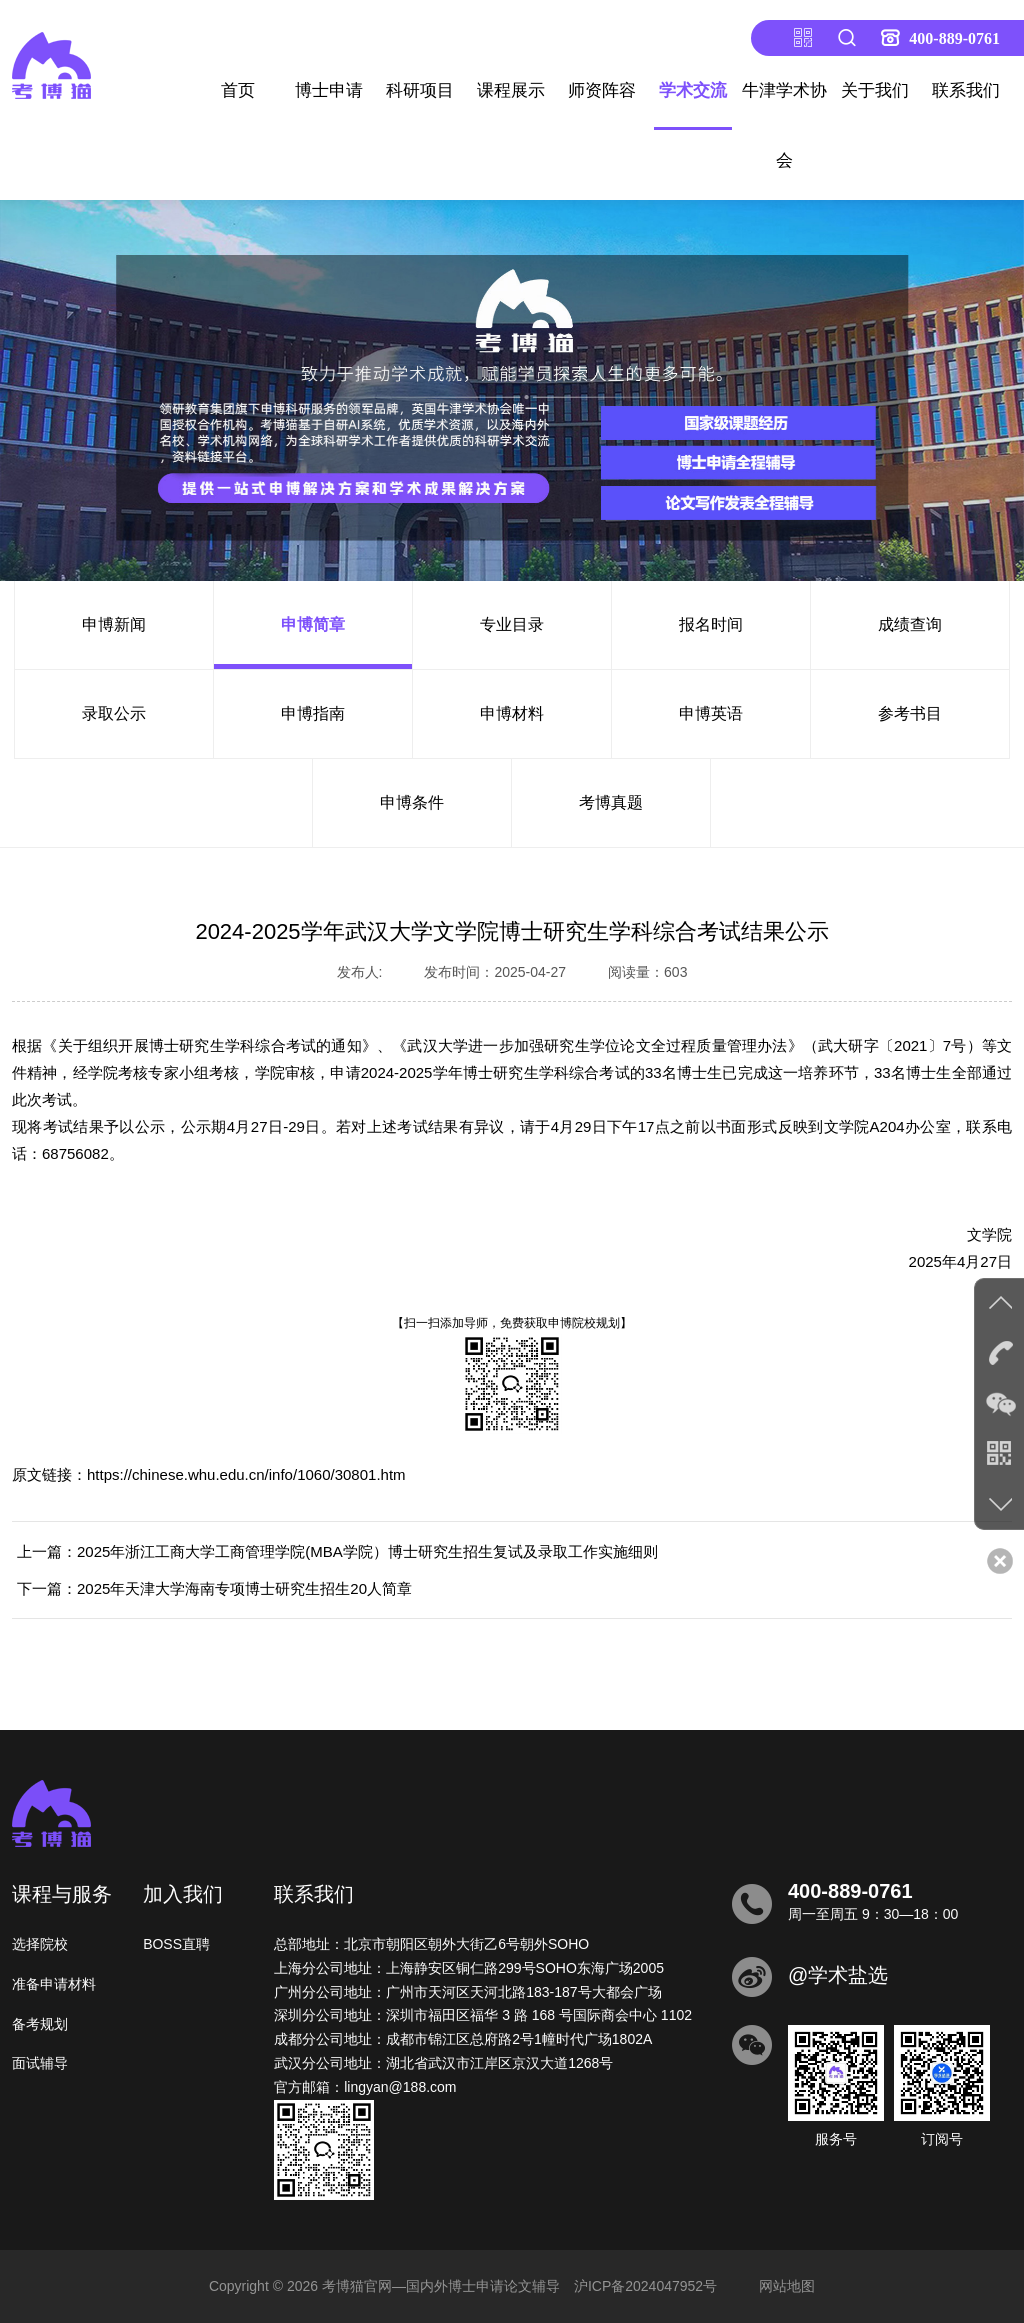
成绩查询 (910, 624)
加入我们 (183, 1894)
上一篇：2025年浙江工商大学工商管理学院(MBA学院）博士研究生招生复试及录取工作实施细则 (337, 1551)
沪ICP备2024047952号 (645, 2286)
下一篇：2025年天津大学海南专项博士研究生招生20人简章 (214, 1588)
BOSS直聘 (176, 1944)
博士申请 (329, 90)
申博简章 (313, 624)
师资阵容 (602, 90)
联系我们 (966, 90)
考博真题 (611, 802)
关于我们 (875, 90)
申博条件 (412, 802)
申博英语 (711, 713)
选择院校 (40, 1944)
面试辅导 (40, 2063)
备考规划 (40, 2024)
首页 (238, 90)
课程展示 (511, 90)
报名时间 (711, 624)
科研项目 (420, 90)
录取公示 (114, 713)
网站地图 (787, 2286)
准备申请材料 (54, 1984)
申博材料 (512, 713)
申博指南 (313, 713)
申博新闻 (114, 624)
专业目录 (512, 624)
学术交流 (693, 90)
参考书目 (910, 713)
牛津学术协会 (784, 125)
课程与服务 (62, 1894)
